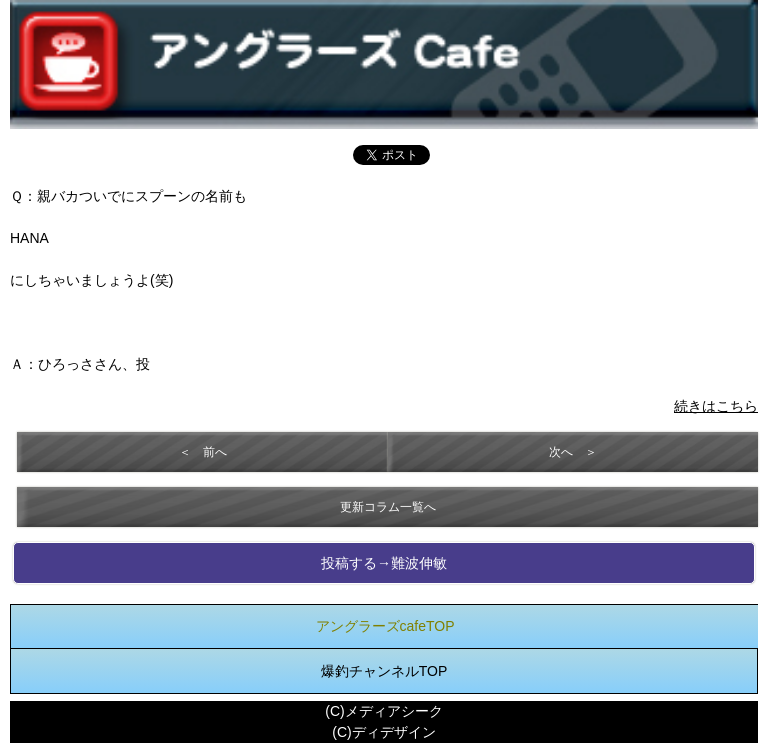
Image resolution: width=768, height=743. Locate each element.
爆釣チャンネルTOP (384, 671)
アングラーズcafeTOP (385, 626)
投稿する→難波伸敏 (384, 563)
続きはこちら (716, 406)
